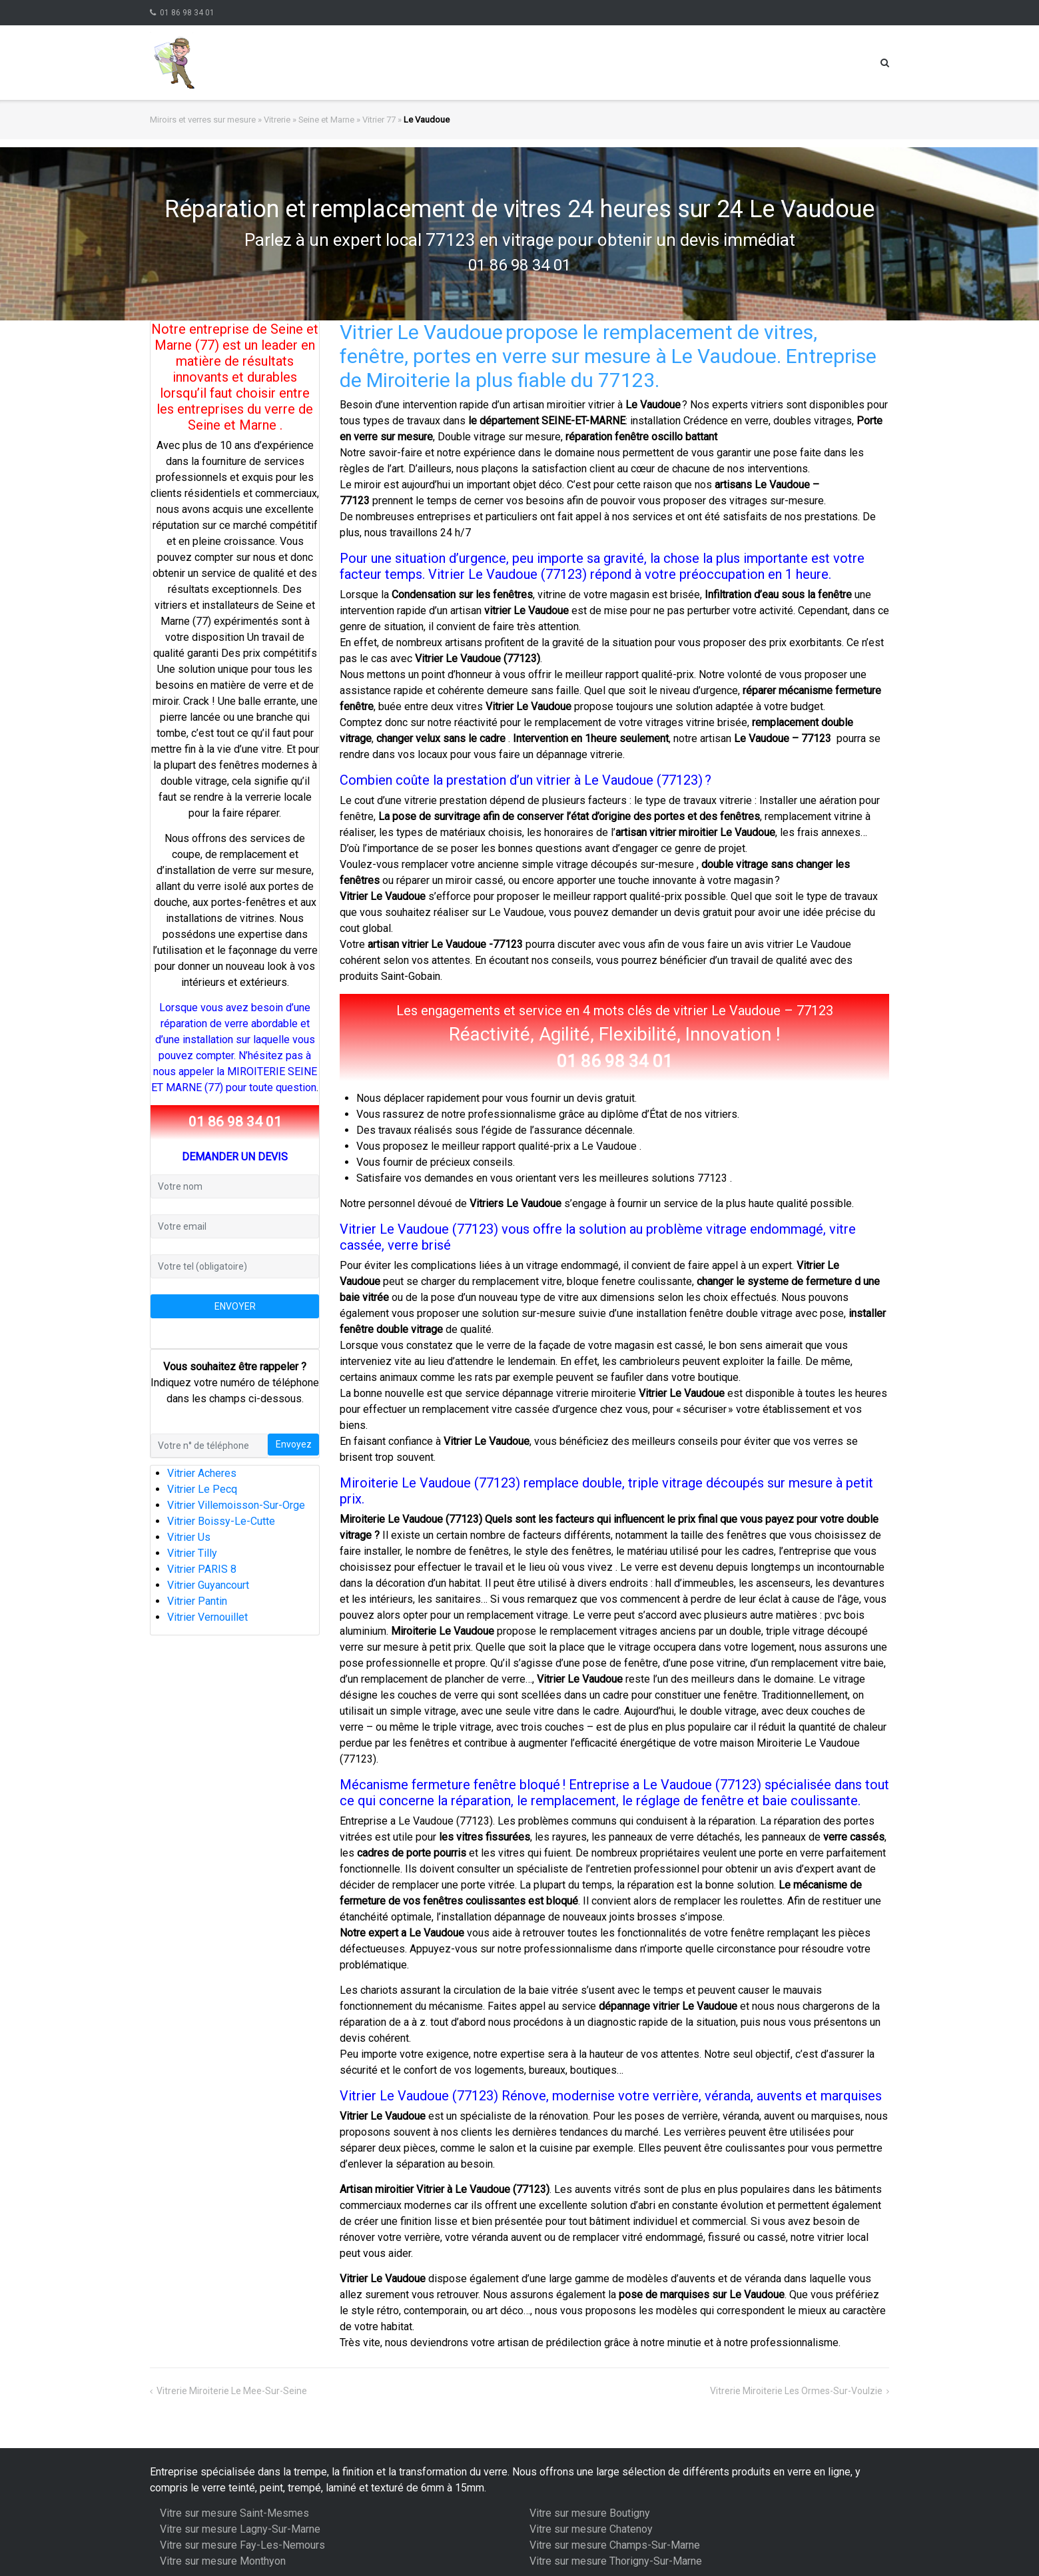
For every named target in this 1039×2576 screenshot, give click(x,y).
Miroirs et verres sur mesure (203, 120)
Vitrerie (277, 120)
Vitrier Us (188, 1537)
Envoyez (294, 1444)
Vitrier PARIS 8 (201, 1569)
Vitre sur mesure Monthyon (223, 2561)
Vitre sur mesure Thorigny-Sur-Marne (615, 2561)
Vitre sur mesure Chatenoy (591, 2529)
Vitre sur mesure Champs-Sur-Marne (614, 2545)
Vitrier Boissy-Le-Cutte (221, 1521)
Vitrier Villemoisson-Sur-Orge (236, 1505)
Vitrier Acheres (201, 1473)
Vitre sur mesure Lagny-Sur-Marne (240, 2529)
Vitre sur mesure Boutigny (589, 2513)
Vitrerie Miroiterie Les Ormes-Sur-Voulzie (796, 2390)
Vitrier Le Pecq (202, 1489)
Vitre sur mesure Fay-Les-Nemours (242, 2545)
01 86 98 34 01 (187, 12)
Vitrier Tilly (192, 1553)
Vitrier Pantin (197, 1601)
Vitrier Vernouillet (207, 1617)
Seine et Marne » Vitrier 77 (347, 120)
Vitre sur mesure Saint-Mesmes (234, 2513)
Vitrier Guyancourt (208, 1585)
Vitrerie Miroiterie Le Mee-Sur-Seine (232, 2390)
